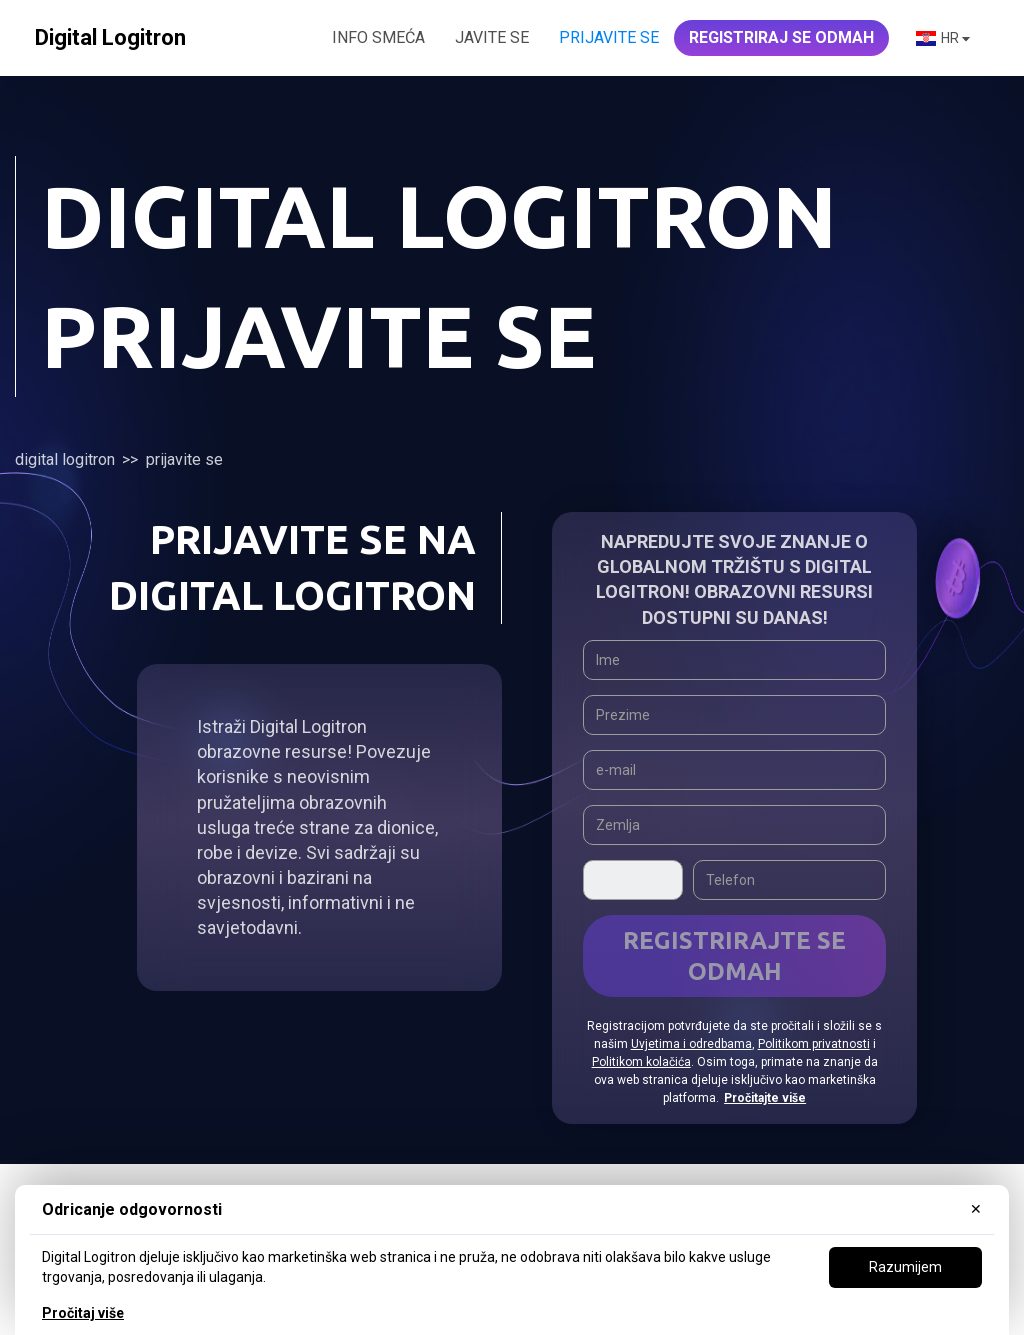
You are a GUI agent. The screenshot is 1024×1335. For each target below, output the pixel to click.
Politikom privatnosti (814, 1044)
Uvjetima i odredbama (691, 1044)
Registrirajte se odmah (734, 956)
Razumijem (905, 1267)
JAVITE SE (492, 37)
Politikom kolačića (641, 1062)
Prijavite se (609, 37)
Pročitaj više (83, 1313)
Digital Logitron (65, 459)
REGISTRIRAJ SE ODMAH (781, 37)
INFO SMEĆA (378, 37)
